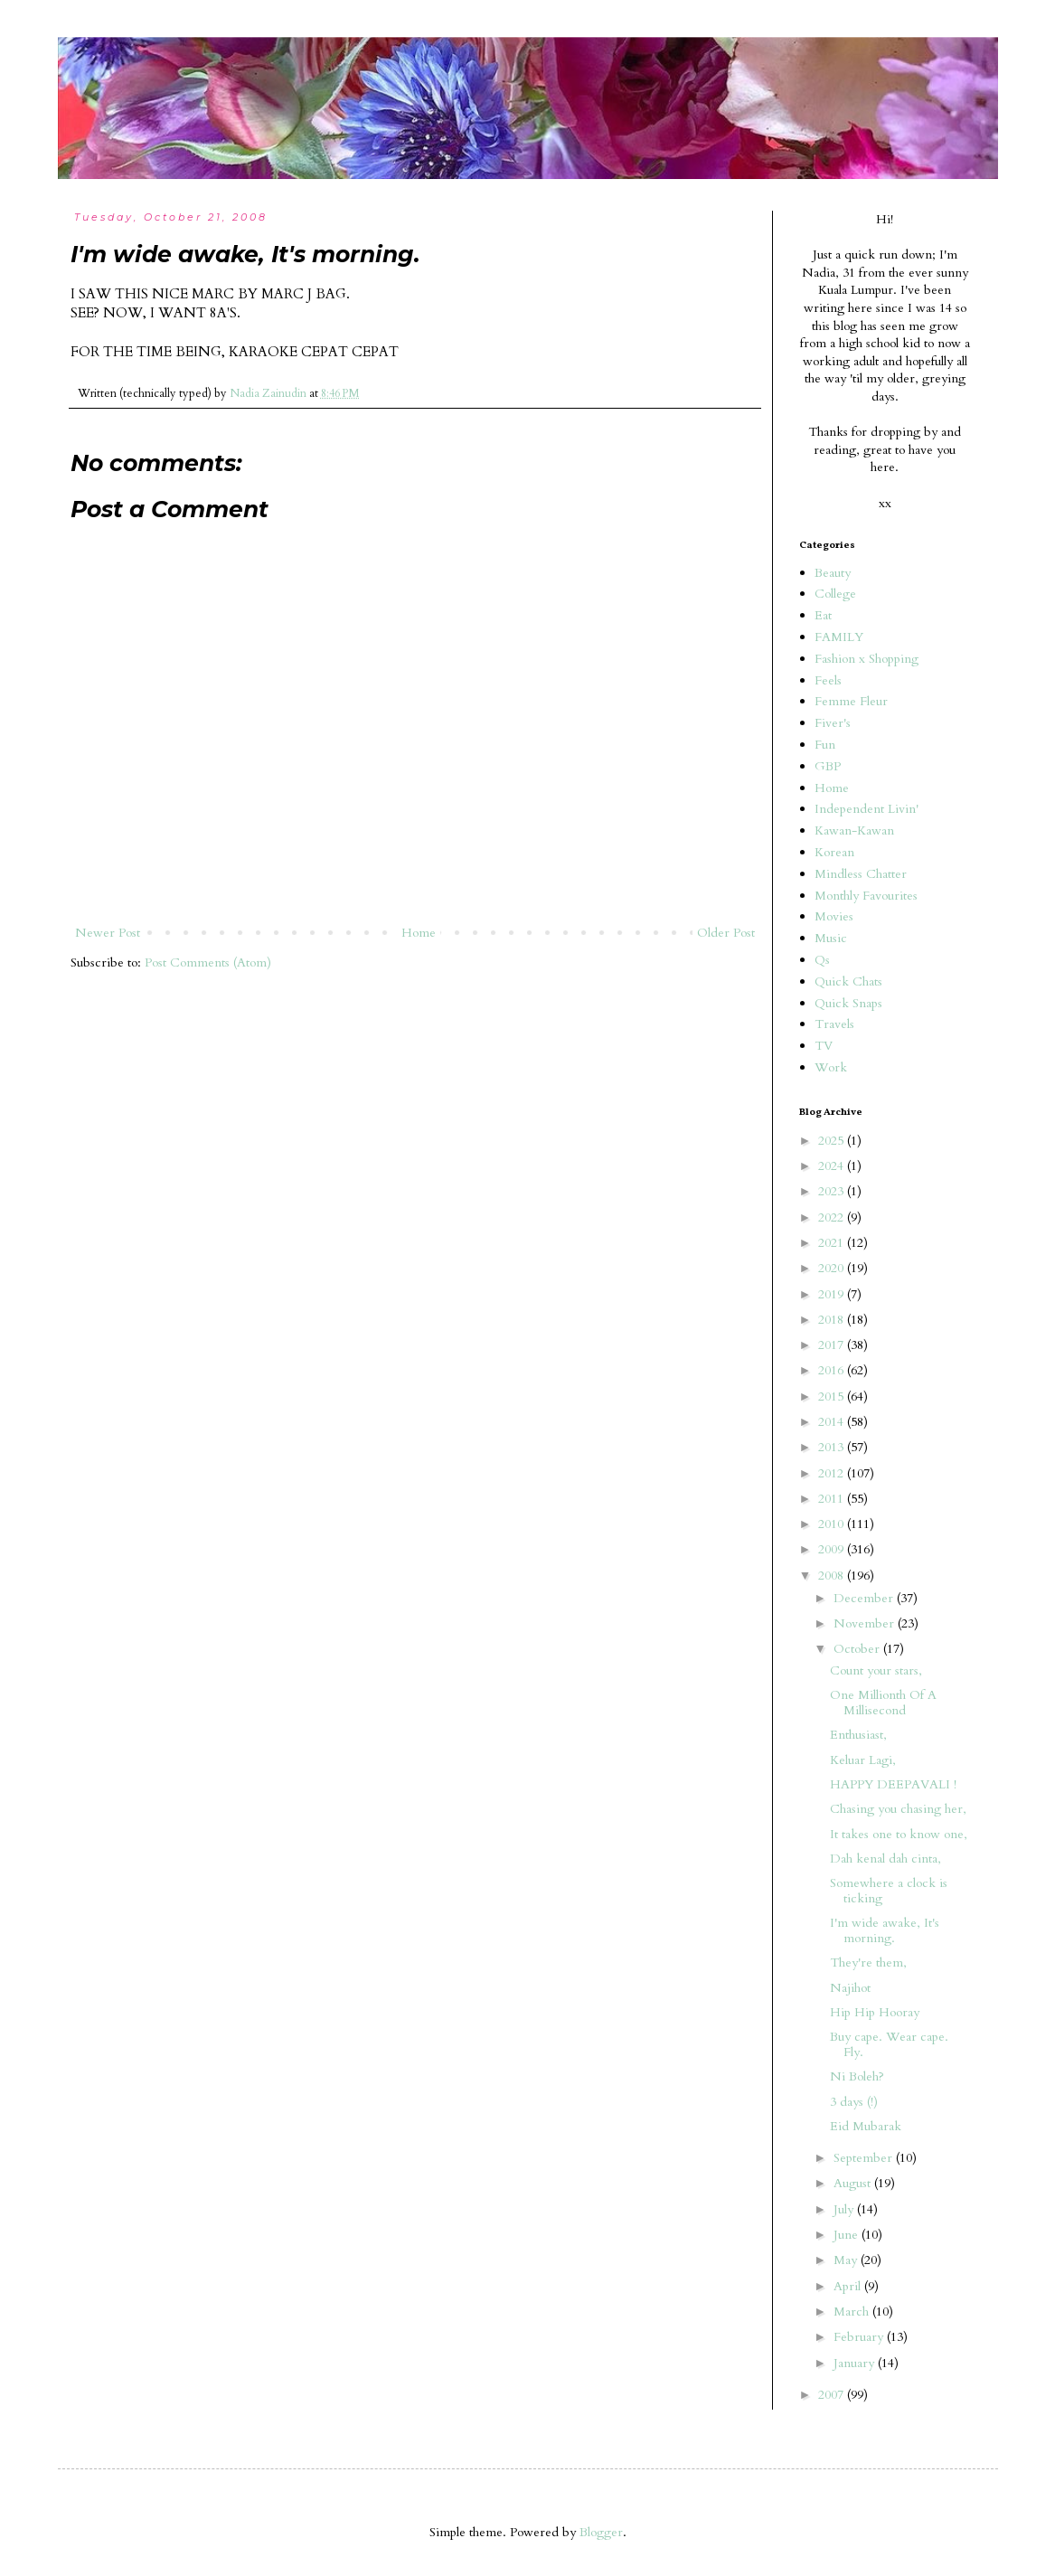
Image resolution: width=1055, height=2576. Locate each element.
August (854, 2183)
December (865, 1598)
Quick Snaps (848, 1003)
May (847, 2260)
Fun (825, 744)
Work (831, 1067)
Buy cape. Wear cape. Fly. (889, 2044)
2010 (832, 1524)
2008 (832, 1575)
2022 (832, 1217)
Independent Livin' (866, 808)
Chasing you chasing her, (898, 1808)
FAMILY (839, 637)
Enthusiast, (858, 1734)
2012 (832, 1473)
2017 (832, 1345)
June (848, 2234)
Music (831, 938)
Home (418, 932)
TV (824, 1045)
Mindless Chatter (861, 873)
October (858, 1648)
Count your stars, (876, 1670)
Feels (828, 680)
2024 (832, 1166)
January (856, 2363)
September (865, 2157)
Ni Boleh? (857, 2076)
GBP (828, 766)
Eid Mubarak (865, 2126)
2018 (832, 1319)
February (860, 2336)
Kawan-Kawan (854, 830)
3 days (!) (854, 2101)
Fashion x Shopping (866, 658)
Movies (834, 916)
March (853, 2311)
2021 (832, 1242)
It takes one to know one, (898, 1834)
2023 (832, 1191)
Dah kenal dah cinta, (885, 1858)
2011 (832, 1498)
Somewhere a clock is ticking (888, 1890)
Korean (834, 852)
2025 (832, 1140)
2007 (832, 2394)
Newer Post (107, 932)
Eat (823, 615)
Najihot (850, 1987)
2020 (832, 1268)
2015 (832, 1396)
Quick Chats (848, 981)
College (835, 593)
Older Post (726, 932)
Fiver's (833, 722)
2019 (832, 1294)
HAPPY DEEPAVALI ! (893, 1784)
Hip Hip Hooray (874, 2012)
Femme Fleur (851, 701)
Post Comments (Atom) (208, 962)
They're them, (868, 1962)
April (849, 2286)
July (845, 2209)
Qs (822, 959)
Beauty (833, 572)
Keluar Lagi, (863, 1760)
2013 (832, 1447)
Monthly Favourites (866, 895)
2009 (832, 1549)
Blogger (601, 2532)
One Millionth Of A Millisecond (883, 1702)
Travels (834, 1024)
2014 (832, 1421)
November (866, 1623)
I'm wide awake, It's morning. (884, 1930)
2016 (832, 1370)
